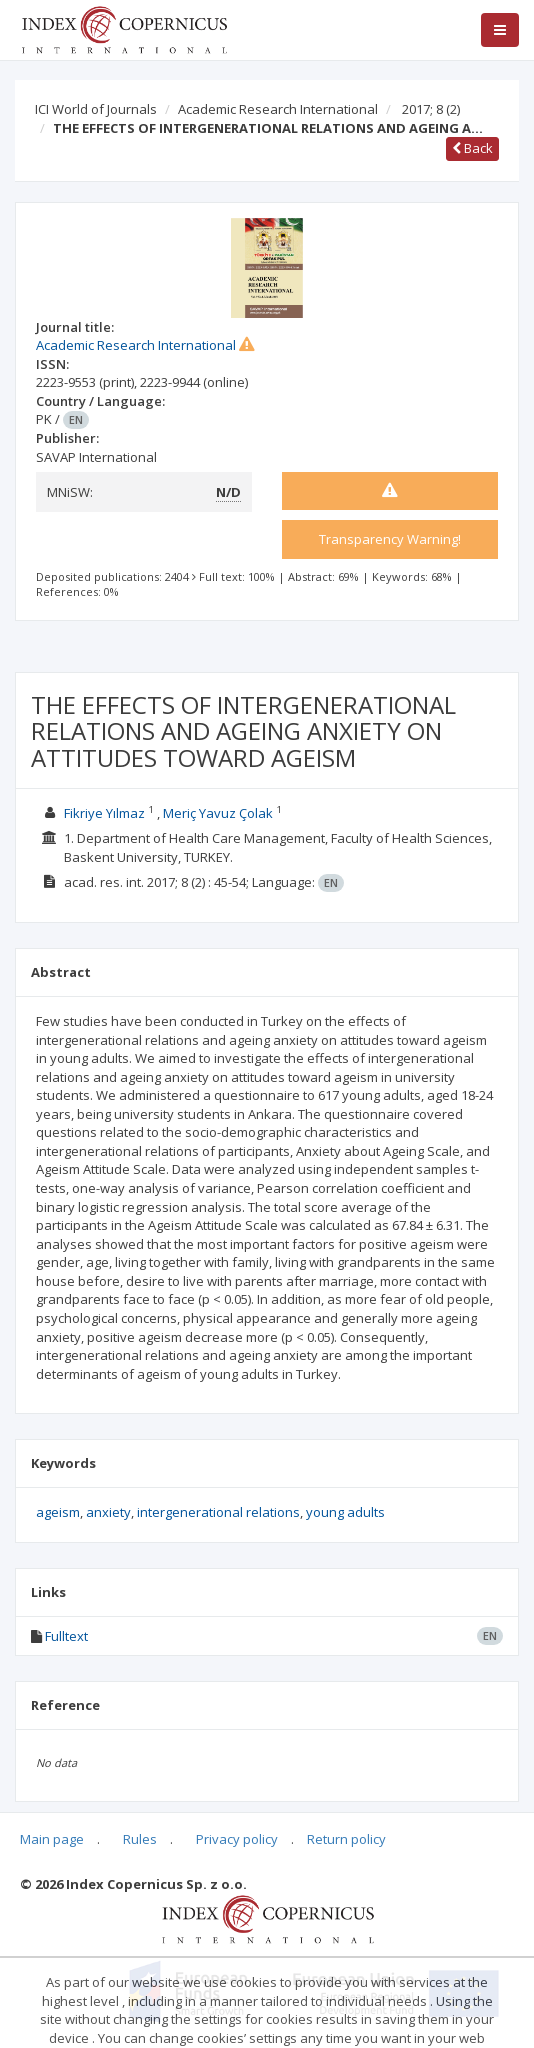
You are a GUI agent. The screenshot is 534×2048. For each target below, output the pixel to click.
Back (472, 148)
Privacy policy (237, 1839)
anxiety (108, 1512)
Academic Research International (278, 109)
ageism (58, 1512)
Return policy (346, 1839)
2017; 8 (431, 109)
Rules (140, 1839)
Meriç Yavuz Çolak (218, 813)
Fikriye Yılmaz (104, 813)
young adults (345, 1512)
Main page (52, 1839)
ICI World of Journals (96, 109)
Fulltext (66, 1636)
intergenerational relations (218, 1512)
